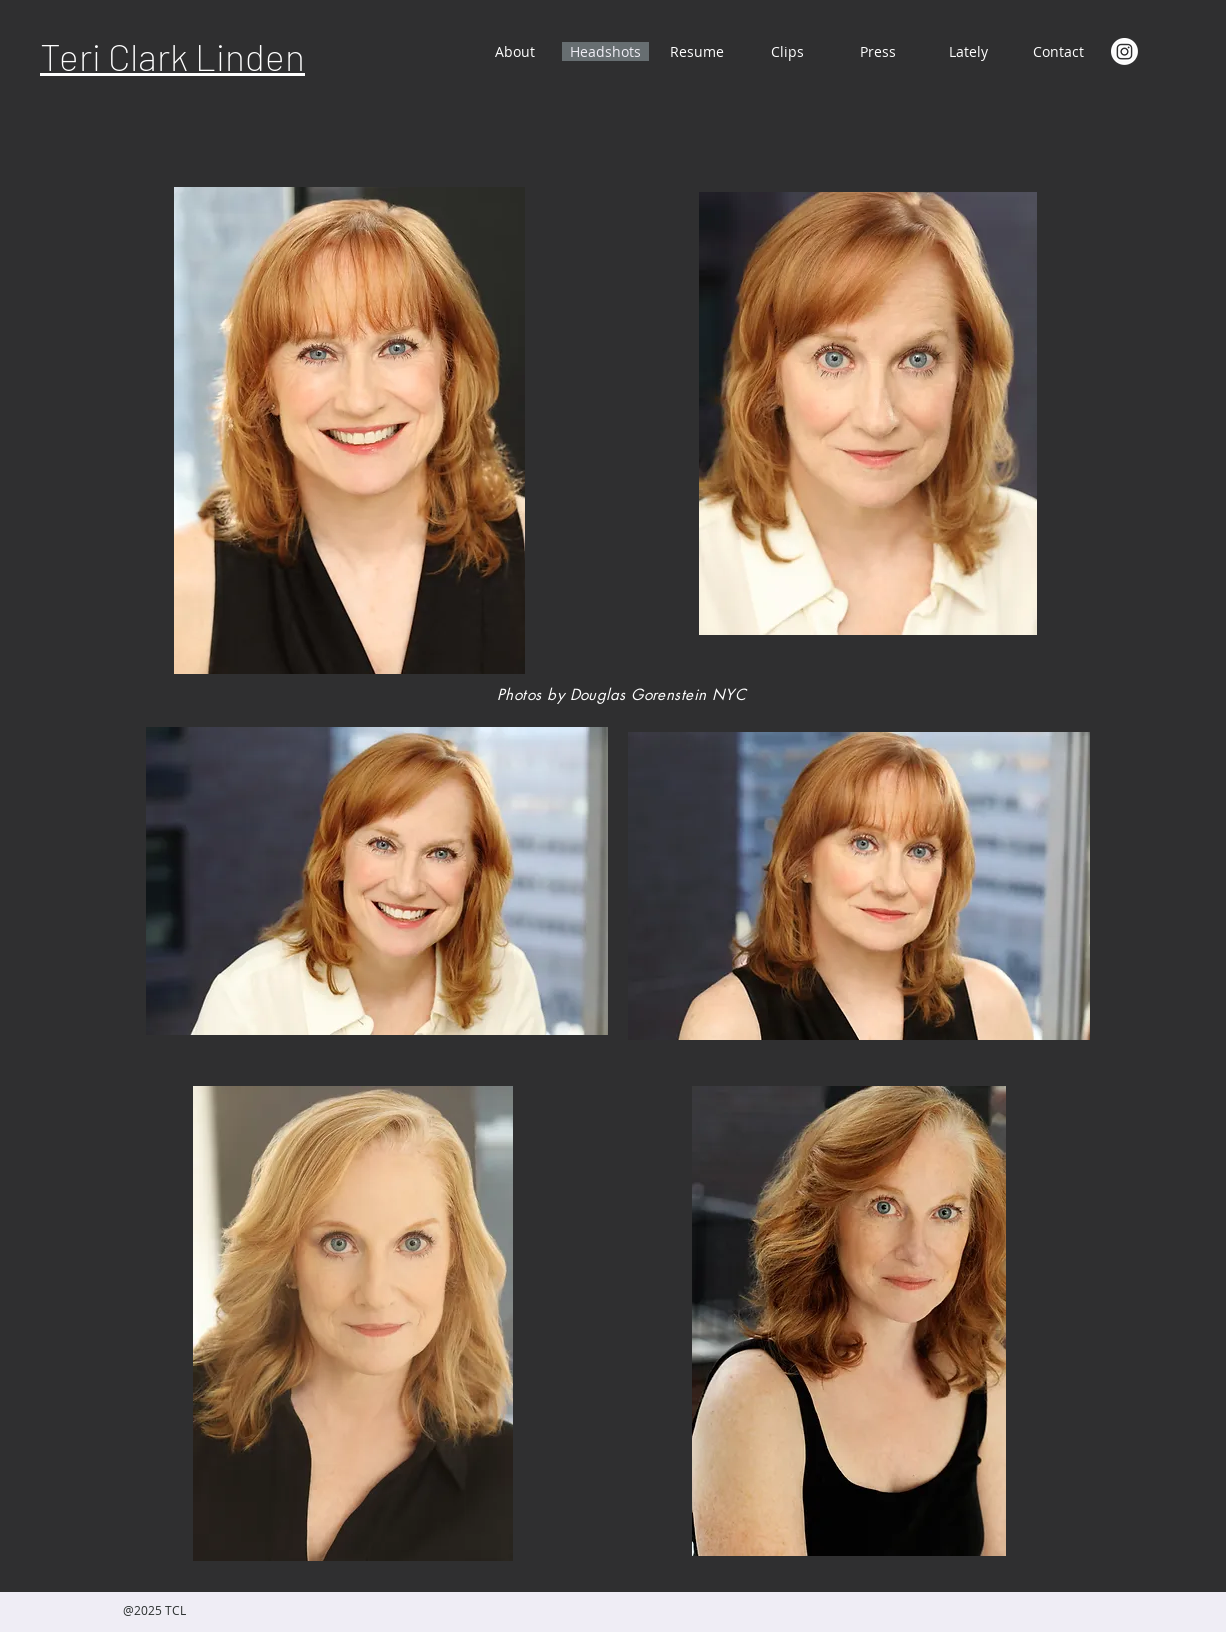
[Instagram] (1124, 51)
